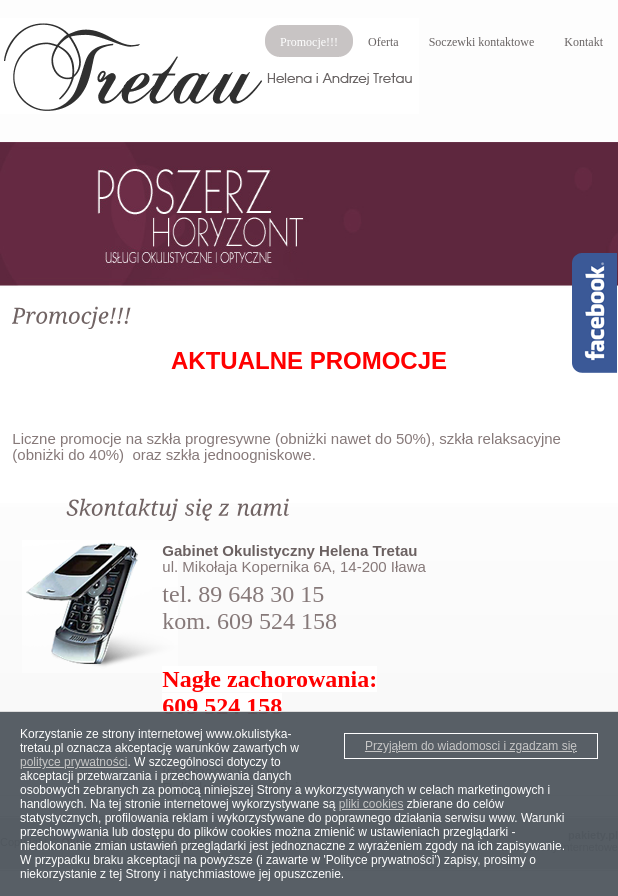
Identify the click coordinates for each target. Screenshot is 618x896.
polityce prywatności (73, 762)
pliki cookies (371, 804)
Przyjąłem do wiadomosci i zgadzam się (471, 746)
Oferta (383, 42)
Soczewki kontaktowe (482, 42)
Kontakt (583, 42)
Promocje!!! (309, 42)
